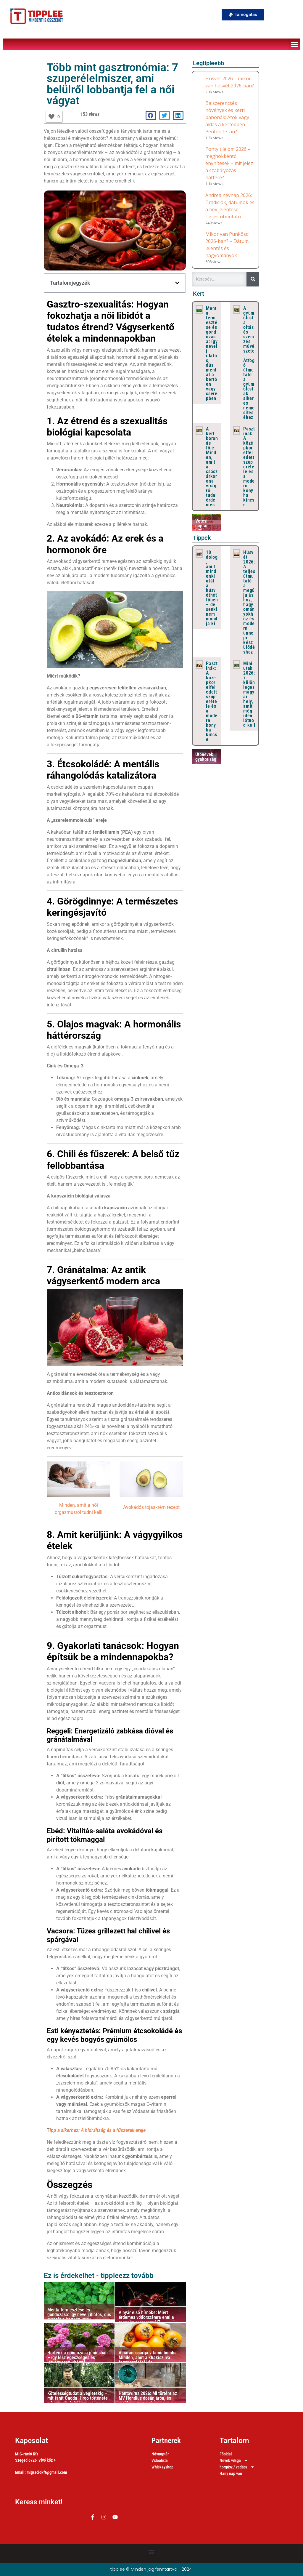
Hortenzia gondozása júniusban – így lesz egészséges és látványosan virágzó (77, 2357)
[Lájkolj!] (51, 116)
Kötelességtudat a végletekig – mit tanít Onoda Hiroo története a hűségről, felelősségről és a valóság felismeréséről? (77, 2400)
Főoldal (226, 2454)
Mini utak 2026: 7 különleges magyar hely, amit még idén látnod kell (249, 694)
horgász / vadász (237, 2467)
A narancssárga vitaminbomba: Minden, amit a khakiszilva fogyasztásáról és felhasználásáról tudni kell (148, 2360)
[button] (243, 14)
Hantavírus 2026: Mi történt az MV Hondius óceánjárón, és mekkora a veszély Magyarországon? (148, 2400)
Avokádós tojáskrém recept (151, 1507)
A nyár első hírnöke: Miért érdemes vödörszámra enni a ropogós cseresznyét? (146, 2317)
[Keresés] (252, 279)
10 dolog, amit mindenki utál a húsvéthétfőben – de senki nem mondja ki (212, 588)
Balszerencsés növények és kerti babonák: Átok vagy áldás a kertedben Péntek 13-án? (227, 117)
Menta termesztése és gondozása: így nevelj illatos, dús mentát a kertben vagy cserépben (79, 2317)
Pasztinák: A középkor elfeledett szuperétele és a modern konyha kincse (249, 466)
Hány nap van (231, 2473)
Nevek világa (234, 2460)
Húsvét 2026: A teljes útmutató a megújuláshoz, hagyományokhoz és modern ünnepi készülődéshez (249, 602)
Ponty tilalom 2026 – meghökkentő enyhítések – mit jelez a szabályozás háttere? (229, 163)
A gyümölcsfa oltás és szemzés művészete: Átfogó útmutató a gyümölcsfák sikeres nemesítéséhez (249, 362)
